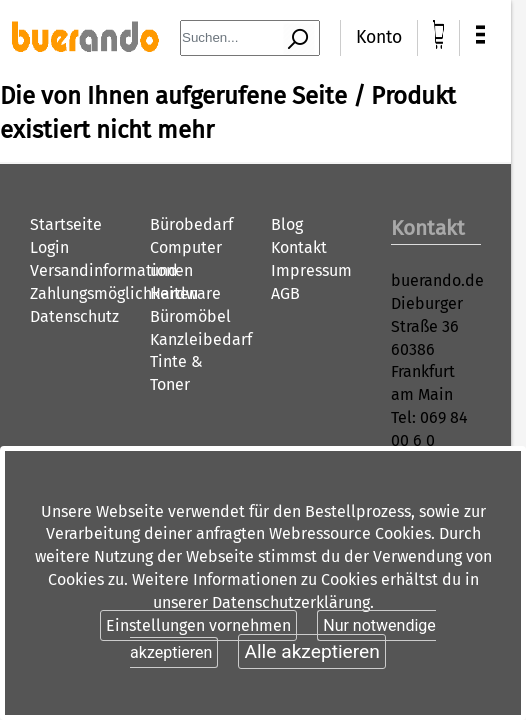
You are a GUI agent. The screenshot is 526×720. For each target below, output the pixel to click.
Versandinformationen (111, 270)
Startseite (66, 224)
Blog (287, 224)
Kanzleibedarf (201, 339)
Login (49, 247)
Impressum (311, 270)
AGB (285, 293)
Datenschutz (74, 316)
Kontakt (299, 247)
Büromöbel (190, 316)
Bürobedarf (191, 224)
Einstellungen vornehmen (198, 625)
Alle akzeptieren (311, 651)
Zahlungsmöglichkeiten (114, 293)
